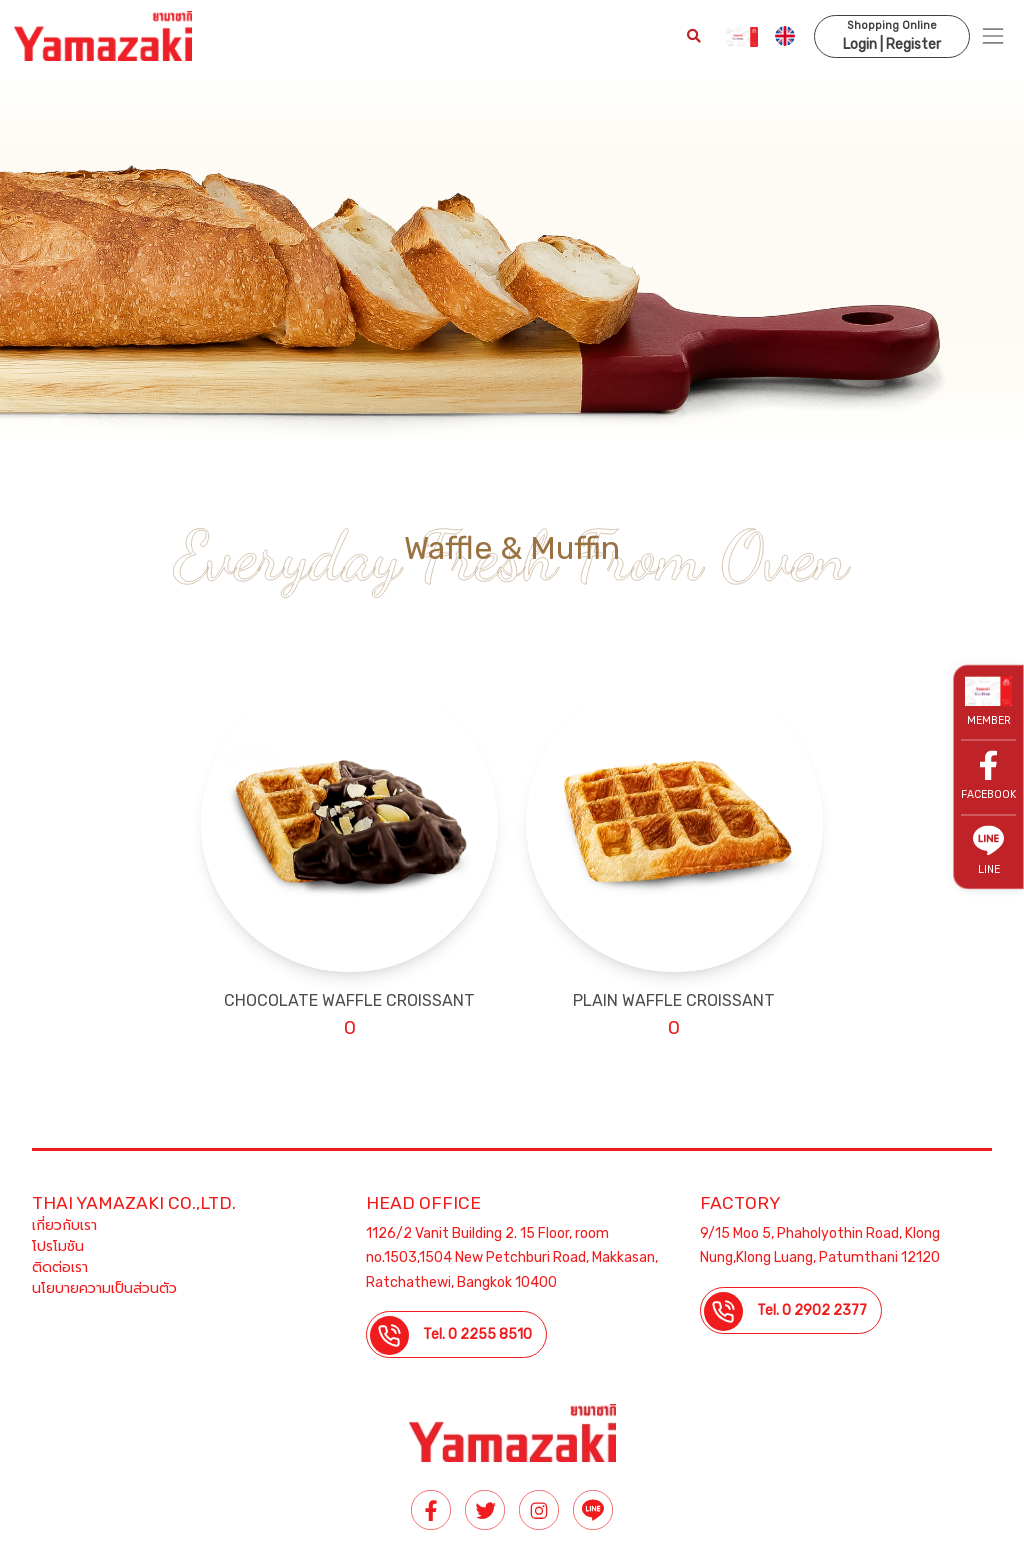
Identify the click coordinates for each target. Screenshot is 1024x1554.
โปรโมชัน (58, 1246)
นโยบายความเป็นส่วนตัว (104, 1288)
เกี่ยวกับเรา (64, 1225)
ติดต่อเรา (60, 1267)
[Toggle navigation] (993, 36)
